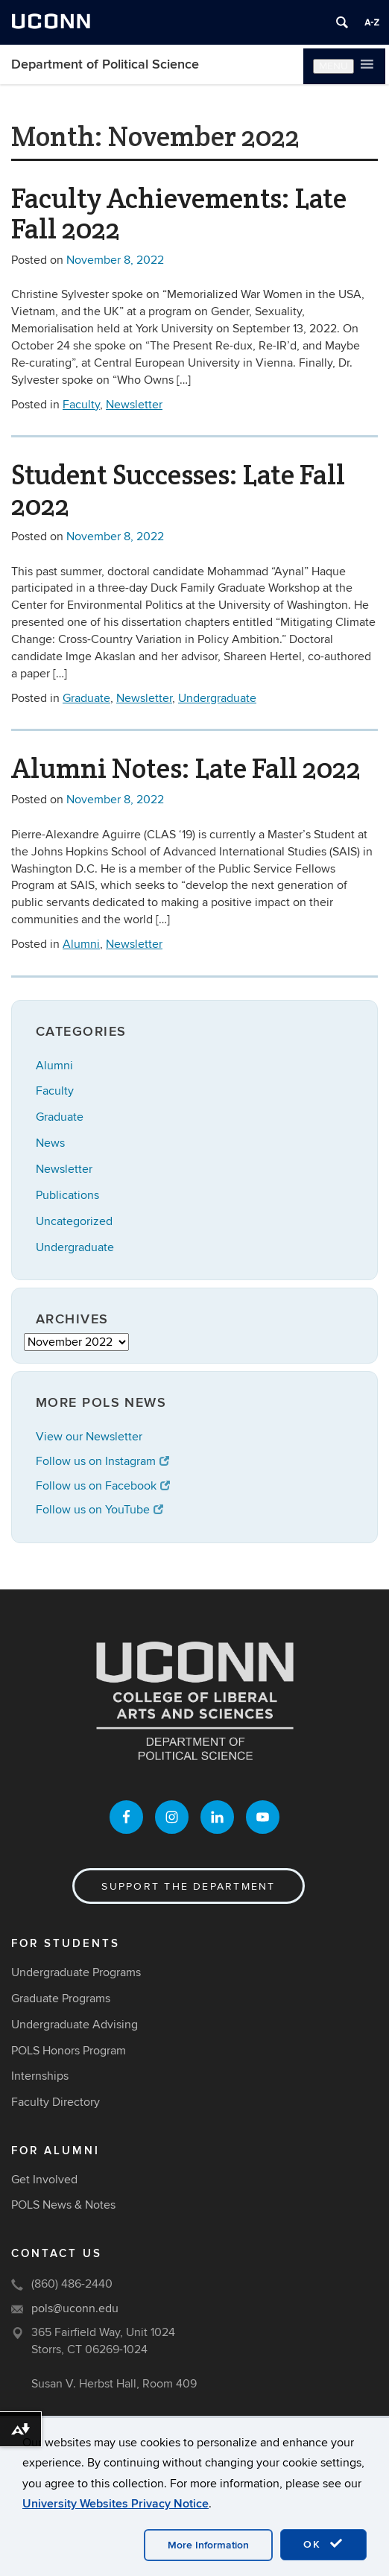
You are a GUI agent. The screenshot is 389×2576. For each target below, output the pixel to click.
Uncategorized (74, 1221)
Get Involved (44, 2179)
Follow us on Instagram (102, 1461)
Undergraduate (217, 698)
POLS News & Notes (63, 2204)
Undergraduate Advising (74, 2024)
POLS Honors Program (68, 2050)
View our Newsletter (89, 1436)
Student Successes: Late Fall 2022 (178, 490)
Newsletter (134, 404)
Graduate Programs (60, 1998)
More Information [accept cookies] (208, 2545)
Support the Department (188, 1886)
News (50, 1143)
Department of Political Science (105, 64)
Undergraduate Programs (76, 1972)
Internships (40, 2076)
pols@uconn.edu (74, 2308)
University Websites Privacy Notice (115, 2503)
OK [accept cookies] (323, 2544)
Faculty (81, 404)
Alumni (81, 944)
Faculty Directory (55, 2102)
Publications (67, 1195)
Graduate (86, 698)
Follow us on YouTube (99, 1509)
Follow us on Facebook (103, 1485)
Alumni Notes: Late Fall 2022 (186, 768)
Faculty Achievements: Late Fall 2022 (179, 213)
